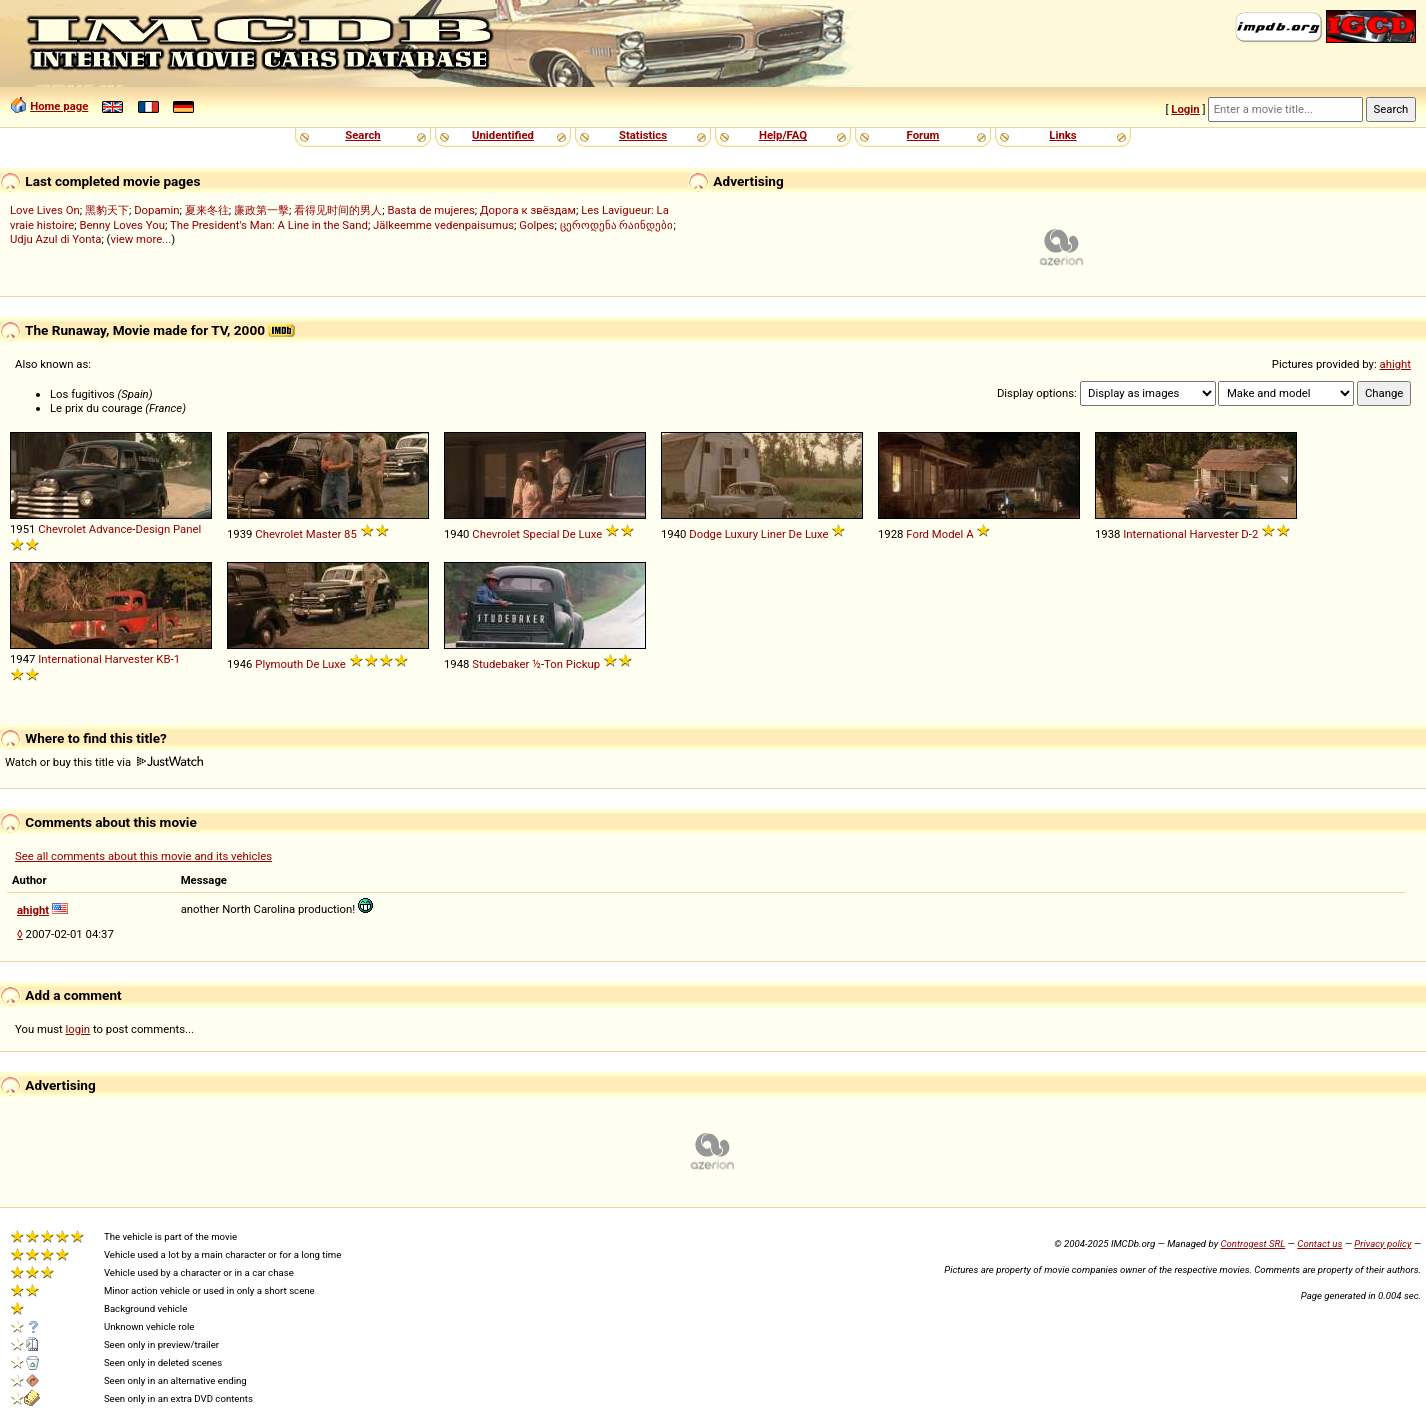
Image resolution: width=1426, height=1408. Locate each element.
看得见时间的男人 (338, 210)
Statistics (643, 135)
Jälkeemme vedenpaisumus (443, 225)
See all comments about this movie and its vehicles (143, 856)
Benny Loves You (121, 225)
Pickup (583, 664)
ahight (1395, 364)
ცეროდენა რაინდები (617, 225)
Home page (59, 106)
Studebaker (500, 664)
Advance (111, 529)
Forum (923, 135)
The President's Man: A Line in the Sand (269, 225)
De (568, 534)
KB (163, 659)
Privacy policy (1382, 1243)
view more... (140, 239)
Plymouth (279, 664)
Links (1062, 135)
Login (1185, 109)
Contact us (1319, 1243)
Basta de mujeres (430, 210)
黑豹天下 (107, 210)
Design (152, 529)
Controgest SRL (1252, 1243)
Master (323, 534)
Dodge (705, 534)
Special (541, 534)
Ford (917, 534)
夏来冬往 (207, 210)
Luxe (591, 534)
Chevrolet (62, 529)
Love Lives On (45, 210)
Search (362, 135)
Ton (553, 664)
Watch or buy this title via (104, 762)
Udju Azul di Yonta (55, 239)
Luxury (741, 534)
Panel (187, 529)
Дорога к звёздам (528, 210)
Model (948, 534)
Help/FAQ (783, 135)
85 (350, 534)
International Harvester (1180, 534)
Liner (773, 534)
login (78, 1029)
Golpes (536, 225)
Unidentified (503, 135)
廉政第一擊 (261, 210)
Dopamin (156, 210)
